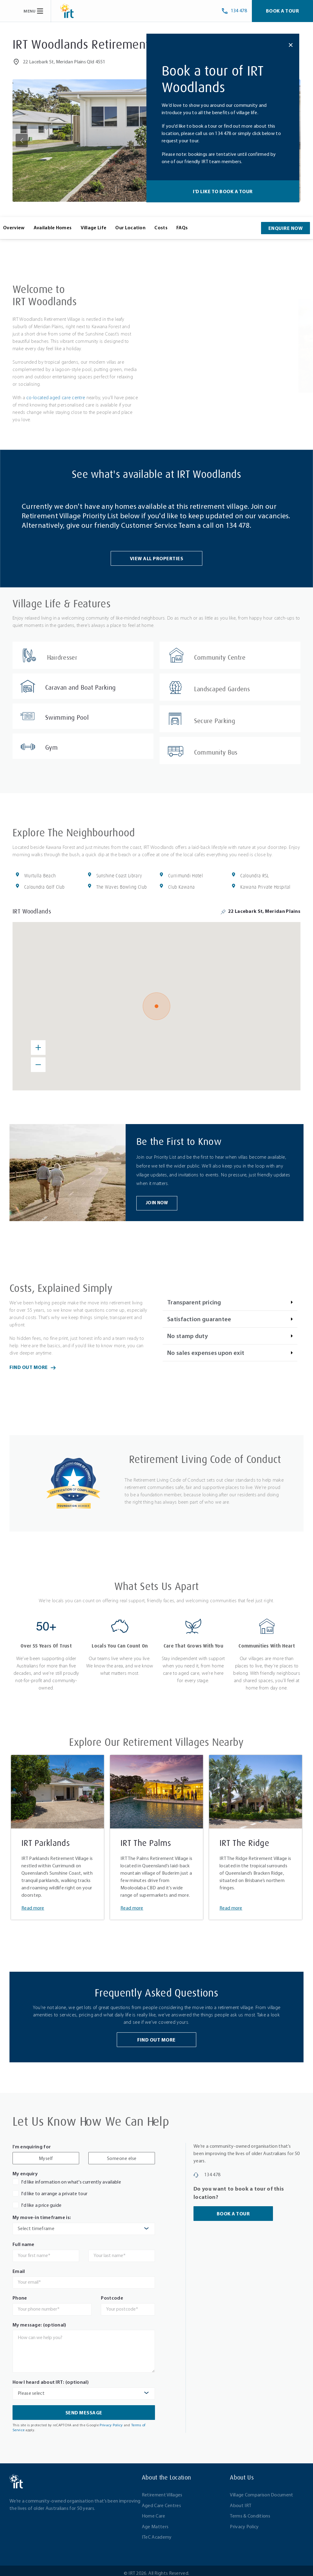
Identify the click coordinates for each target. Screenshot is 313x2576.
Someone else (122, 2153)
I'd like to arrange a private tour (54, 2189)
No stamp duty (187, 1331)
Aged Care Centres (161, 2500)
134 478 (238, 526)
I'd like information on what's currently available (71, 2177)
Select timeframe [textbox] (36, 2223)
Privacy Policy (111, 2420)
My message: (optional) (39, 2320)
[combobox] (84, 2224)
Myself (46, 2153)
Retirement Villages (162, 2490)
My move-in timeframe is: (42, 2212)
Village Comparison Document (261, 2490)
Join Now (157, 1198)
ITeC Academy (157, 2532)
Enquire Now (285, 228)
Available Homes (53, 228)
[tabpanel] (57, 1832)
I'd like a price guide (41, 2200)
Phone (20, 2293)
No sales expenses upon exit (205, 1348)
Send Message (83, 2407)
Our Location (130, 228)
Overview (13, 228)
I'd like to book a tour (223, 191)
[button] (22, 140)
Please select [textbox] (31, 2388)
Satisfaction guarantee (199, 1314)
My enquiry (25, 2168)
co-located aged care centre (55, 398)
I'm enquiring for (32, 2142)
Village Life (94, 228)
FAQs (182, 228)
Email (19, 2266)
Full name (24, 2239)
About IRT (240, 2500)
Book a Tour (282, 11)
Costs (161, 228)
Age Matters (155, 2521)
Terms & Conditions (250, 2511)
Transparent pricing (194, 1298)
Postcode (112, 2293)
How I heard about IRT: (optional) (51, 2377)
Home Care (153, 2511)
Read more (32, 1903)
